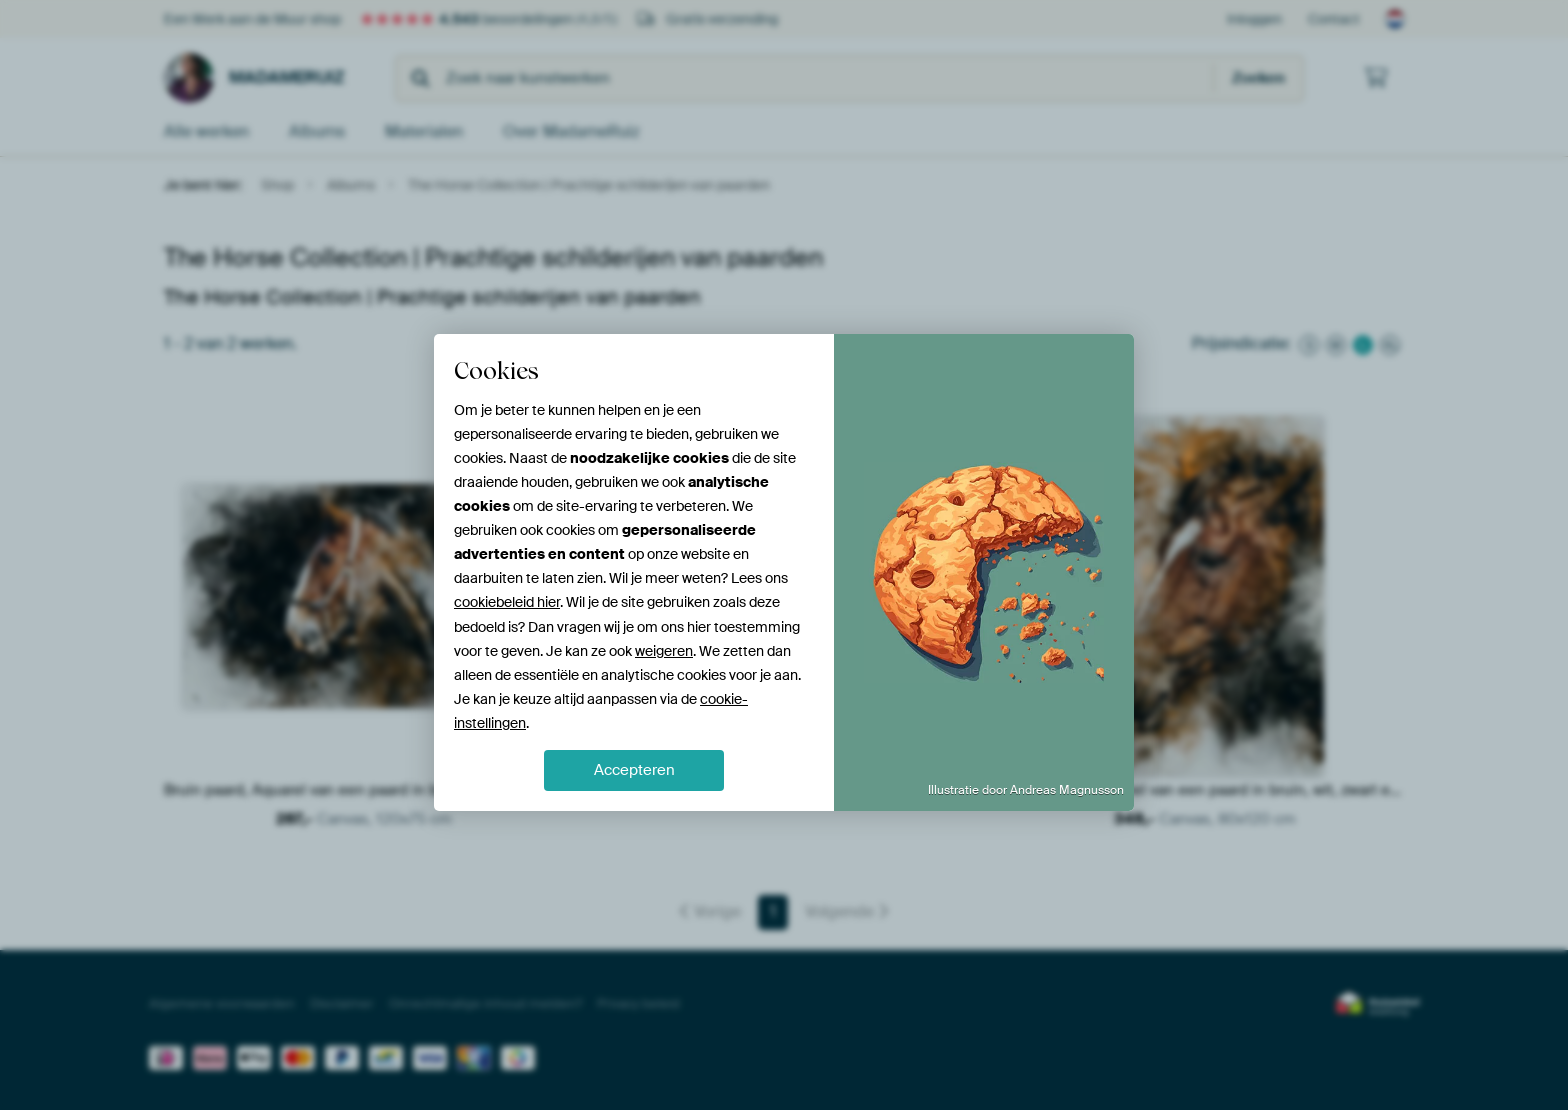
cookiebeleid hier (507, 602)
